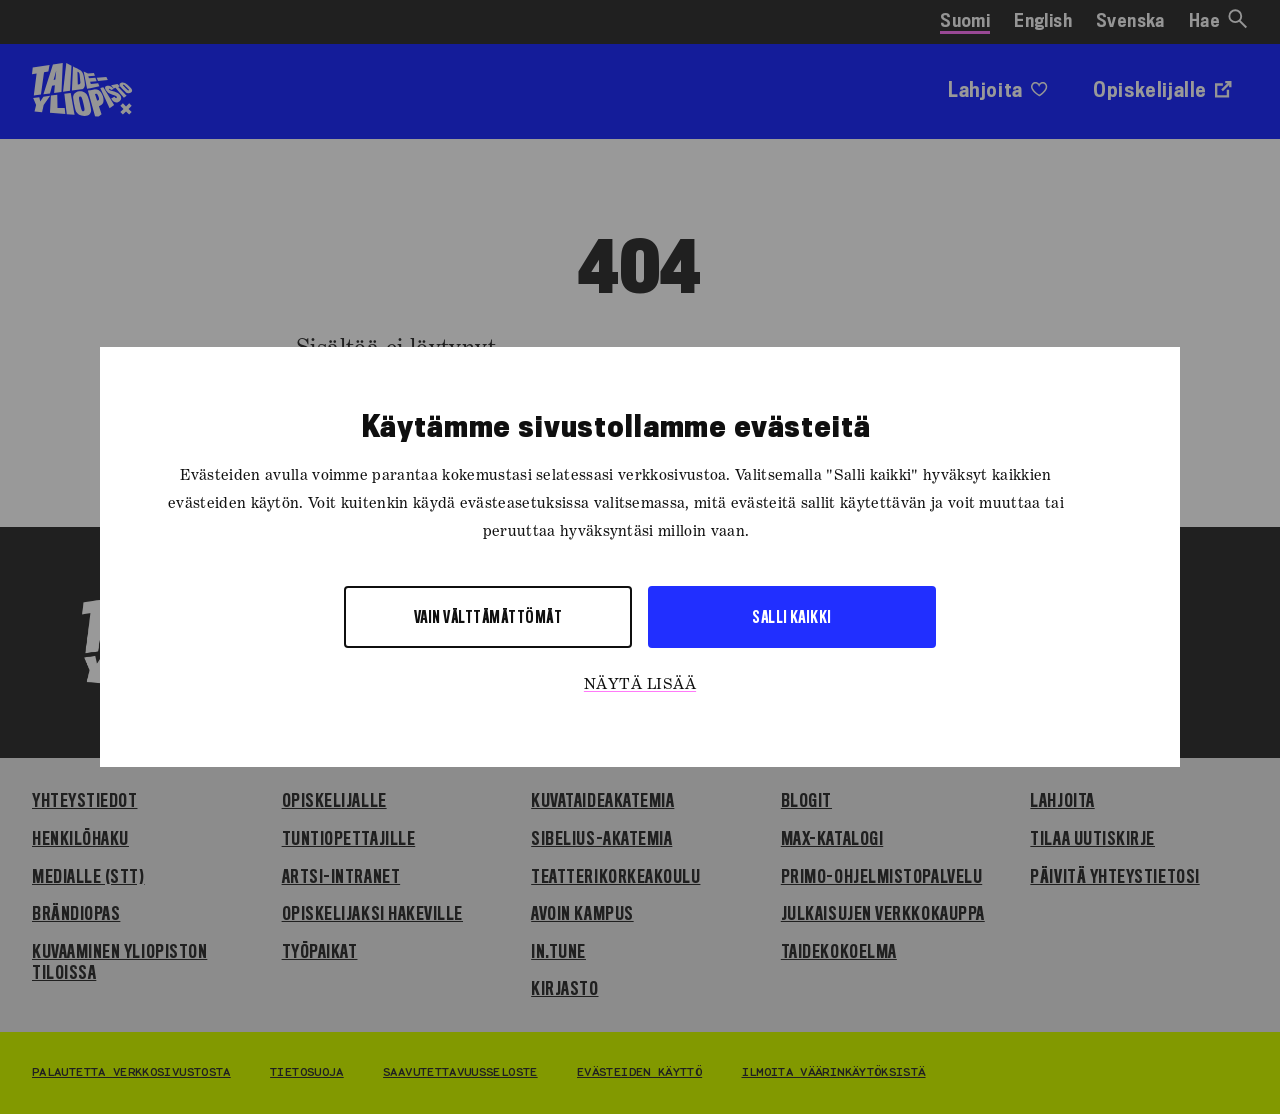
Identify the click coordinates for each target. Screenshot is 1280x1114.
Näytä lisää (640, 685)
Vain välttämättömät (488, 616)
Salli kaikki (792, 616)
